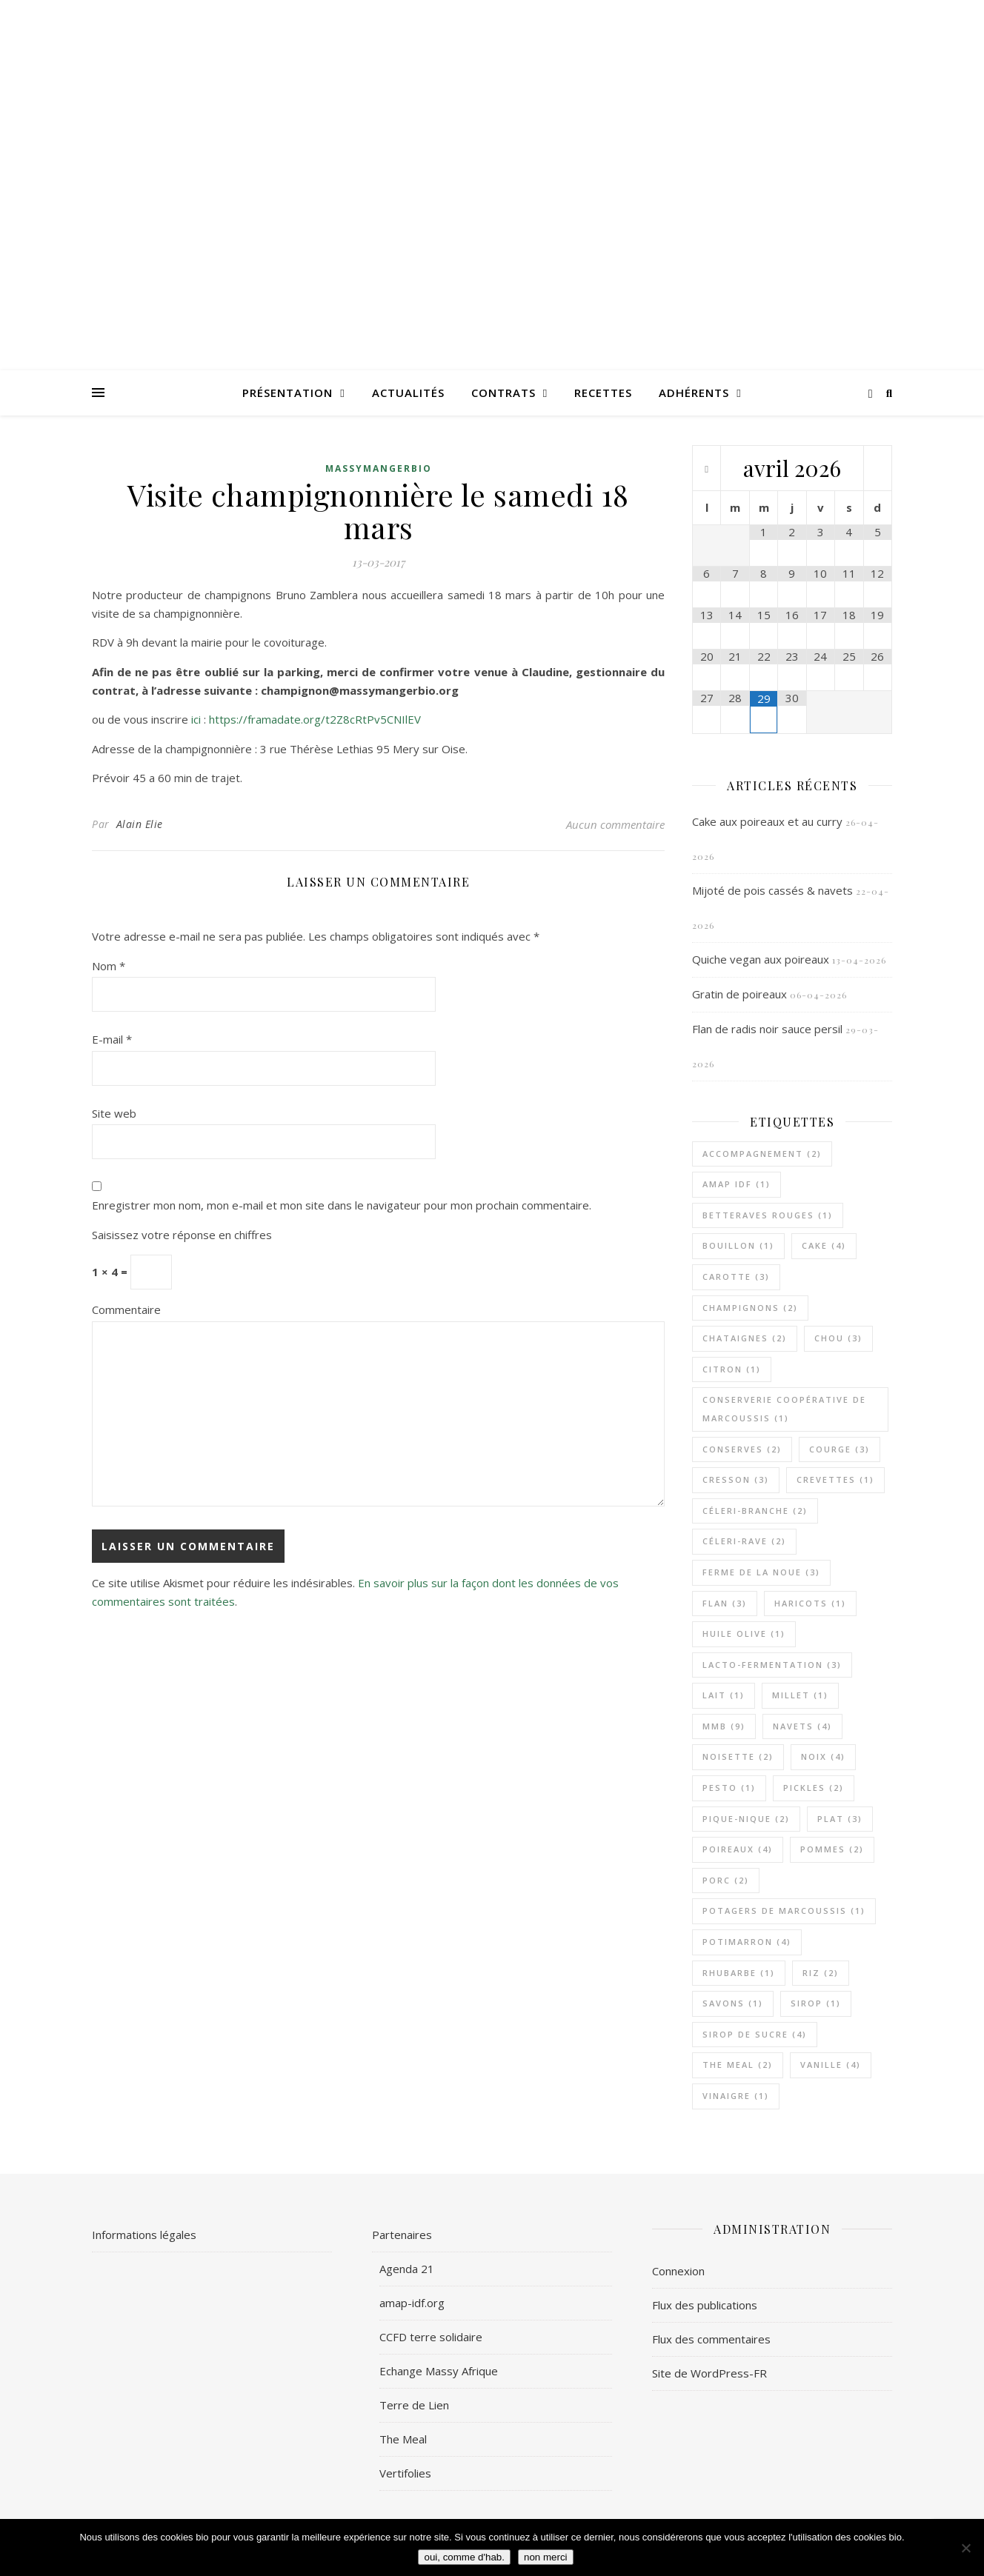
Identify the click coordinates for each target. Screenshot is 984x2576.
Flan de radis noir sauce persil (767, 1028)
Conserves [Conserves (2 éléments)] (742, 1449)
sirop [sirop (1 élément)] (816, 2003)
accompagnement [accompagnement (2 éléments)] (762, 1153)
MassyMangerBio (378, 468)
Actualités (408, 392)
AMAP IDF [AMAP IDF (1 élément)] (736, 1183)
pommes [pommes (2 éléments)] (832, 1849)
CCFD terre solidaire (430, 2336)
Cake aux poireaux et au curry (767, 821)
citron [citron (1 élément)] (731, 1369)
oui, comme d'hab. (464, 2557)
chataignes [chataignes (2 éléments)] (744, 1338)
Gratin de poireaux (739, 994)
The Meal (403, 2439)
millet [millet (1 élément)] (800, 1695)
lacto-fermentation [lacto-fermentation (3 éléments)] (772, 1664)
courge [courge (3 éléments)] (839, 1449)
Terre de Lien (414, 2405)
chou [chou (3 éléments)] (838, 1338)
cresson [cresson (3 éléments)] (735, 1479)
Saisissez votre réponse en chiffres (182, 1234)
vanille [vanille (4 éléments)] (830, 2064)
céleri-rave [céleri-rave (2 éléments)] (744, 1540)
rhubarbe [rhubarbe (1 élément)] (738, 1972)
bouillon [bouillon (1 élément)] (738, 1245)
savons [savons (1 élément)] (732, 2003)
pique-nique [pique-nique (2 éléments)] (746, 1818)
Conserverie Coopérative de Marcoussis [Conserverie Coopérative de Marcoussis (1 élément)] (784, 1409)
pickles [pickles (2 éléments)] (813, 1787)
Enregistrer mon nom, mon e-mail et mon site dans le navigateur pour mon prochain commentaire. (341, 1205)
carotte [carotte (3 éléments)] (736, 1276)
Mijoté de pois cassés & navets (772, 890)
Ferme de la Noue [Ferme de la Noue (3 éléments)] (761, 1572)
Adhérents (694, 392)
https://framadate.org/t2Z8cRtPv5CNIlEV (315, 719)
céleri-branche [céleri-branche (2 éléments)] (755, 1510)
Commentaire (126, 1309)
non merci (546, 2557)
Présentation (287, 392)
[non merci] (965, 2547)
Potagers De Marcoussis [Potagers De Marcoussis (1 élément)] (783, 1910)
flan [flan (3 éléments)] (724, 1603)
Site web (114, 1113)
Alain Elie (139, 824)
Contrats (503, 392)
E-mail (112, 1039)
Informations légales (144, 2234)
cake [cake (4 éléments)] (824, 1245)
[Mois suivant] (877, 470)
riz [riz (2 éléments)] (820, 1972)
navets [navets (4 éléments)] (802, 1726)
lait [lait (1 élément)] (723, 1695)
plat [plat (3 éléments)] (839, 1818)
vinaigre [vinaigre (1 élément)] (735, 2095)
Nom (108, 965)
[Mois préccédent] (706, 470)
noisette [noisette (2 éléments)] (738, 1756)
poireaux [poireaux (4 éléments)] (737, 1849)
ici (197, 719)
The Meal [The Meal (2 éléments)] (737, 2064)
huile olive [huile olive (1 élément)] (743, 1633)
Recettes (603, 392)
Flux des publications (704, 2305)
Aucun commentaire (615, 824)
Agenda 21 (406, 2268)
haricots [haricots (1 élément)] (810, 1603)
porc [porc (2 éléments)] (725, 1880)
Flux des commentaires (711, 2339)
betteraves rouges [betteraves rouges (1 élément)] (767, 1215)
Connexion (678, 2270)
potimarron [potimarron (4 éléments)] (746, 1941)
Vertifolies (405, 2473)
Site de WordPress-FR (709, 2373)
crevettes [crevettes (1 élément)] (835, 1479)
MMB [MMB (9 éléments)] (723, 1726)
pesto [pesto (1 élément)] (729, 1787)
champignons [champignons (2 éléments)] (750, 1307)
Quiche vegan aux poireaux (760, 959)
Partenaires (402, 2234)
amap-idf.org (412, 2302)
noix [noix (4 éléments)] (823, 1756)
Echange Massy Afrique (438, 2370)
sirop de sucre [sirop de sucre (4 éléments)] (754, 2034)
